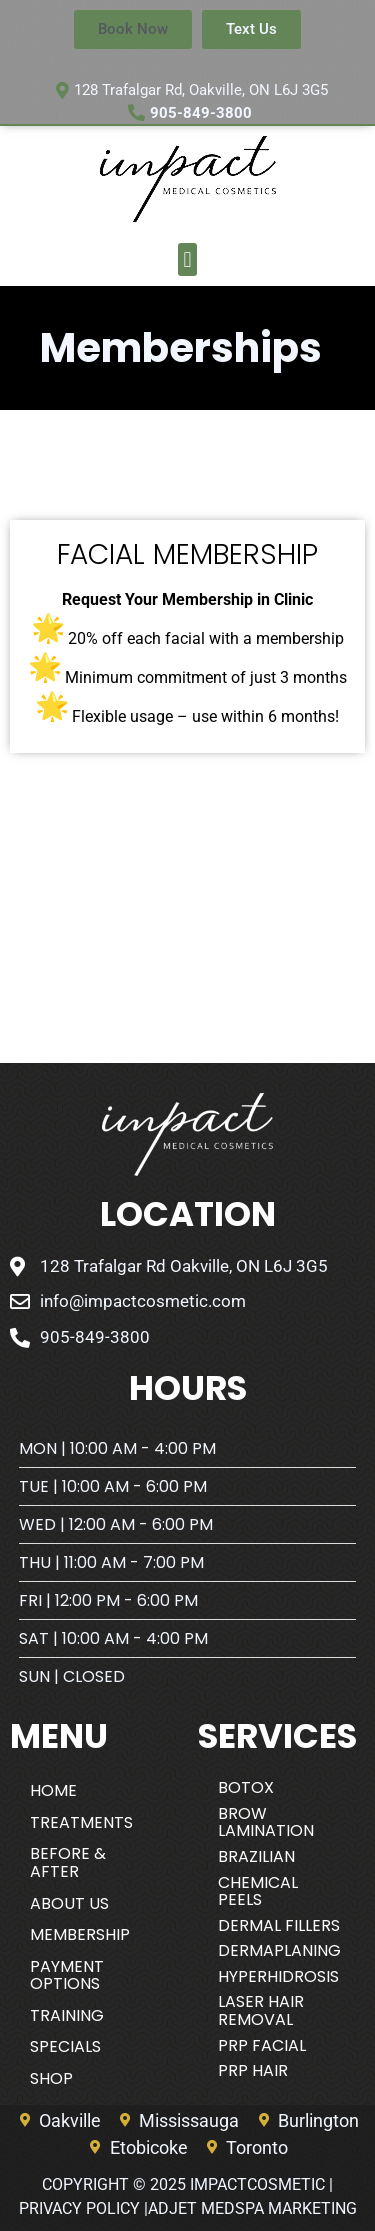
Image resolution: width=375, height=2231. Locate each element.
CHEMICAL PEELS (258, 1891)
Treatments (81, 1822)
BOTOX (246, 1787)
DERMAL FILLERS (279, 1925)
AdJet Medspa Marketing (252, 2208)
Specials (65, 2046)
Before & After (68, 1862)
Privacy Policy (79, 2208)
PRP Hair (253, 2070)
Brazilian (256, 1856)
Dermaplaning (279, 1950)
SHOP (51, 2078)
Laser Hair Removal (261, 2010)
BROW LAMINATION (266, 1822)
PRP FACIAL (262, 2045)
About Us (69, 1903)
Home (53, 1790)
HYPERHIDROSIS (278, 1976)
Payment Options (67, 1975)
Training (67, 2015)
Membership (80, 1934)
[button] (187, 259)
